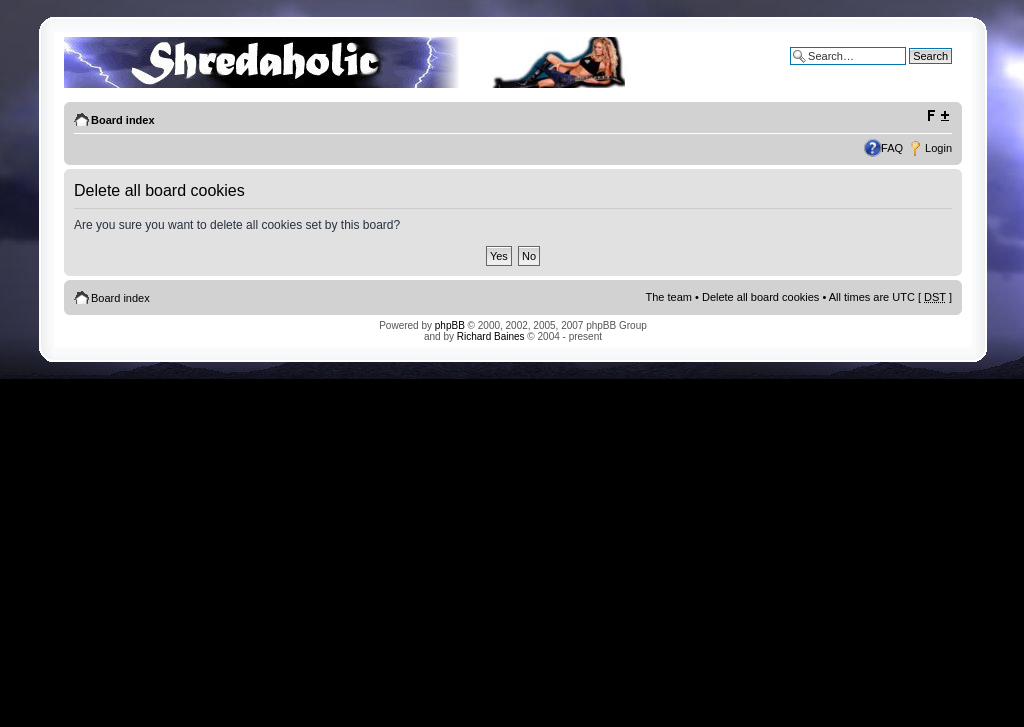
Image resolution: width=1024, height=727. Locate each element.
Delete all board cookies (760, 297)
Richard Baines (491, 336)
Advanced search (909, 71)
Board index (123, 120)
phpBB (450, 325)
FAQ (892, 148)
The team (669, 297)
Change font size (937, 116)
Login (938, 148)
